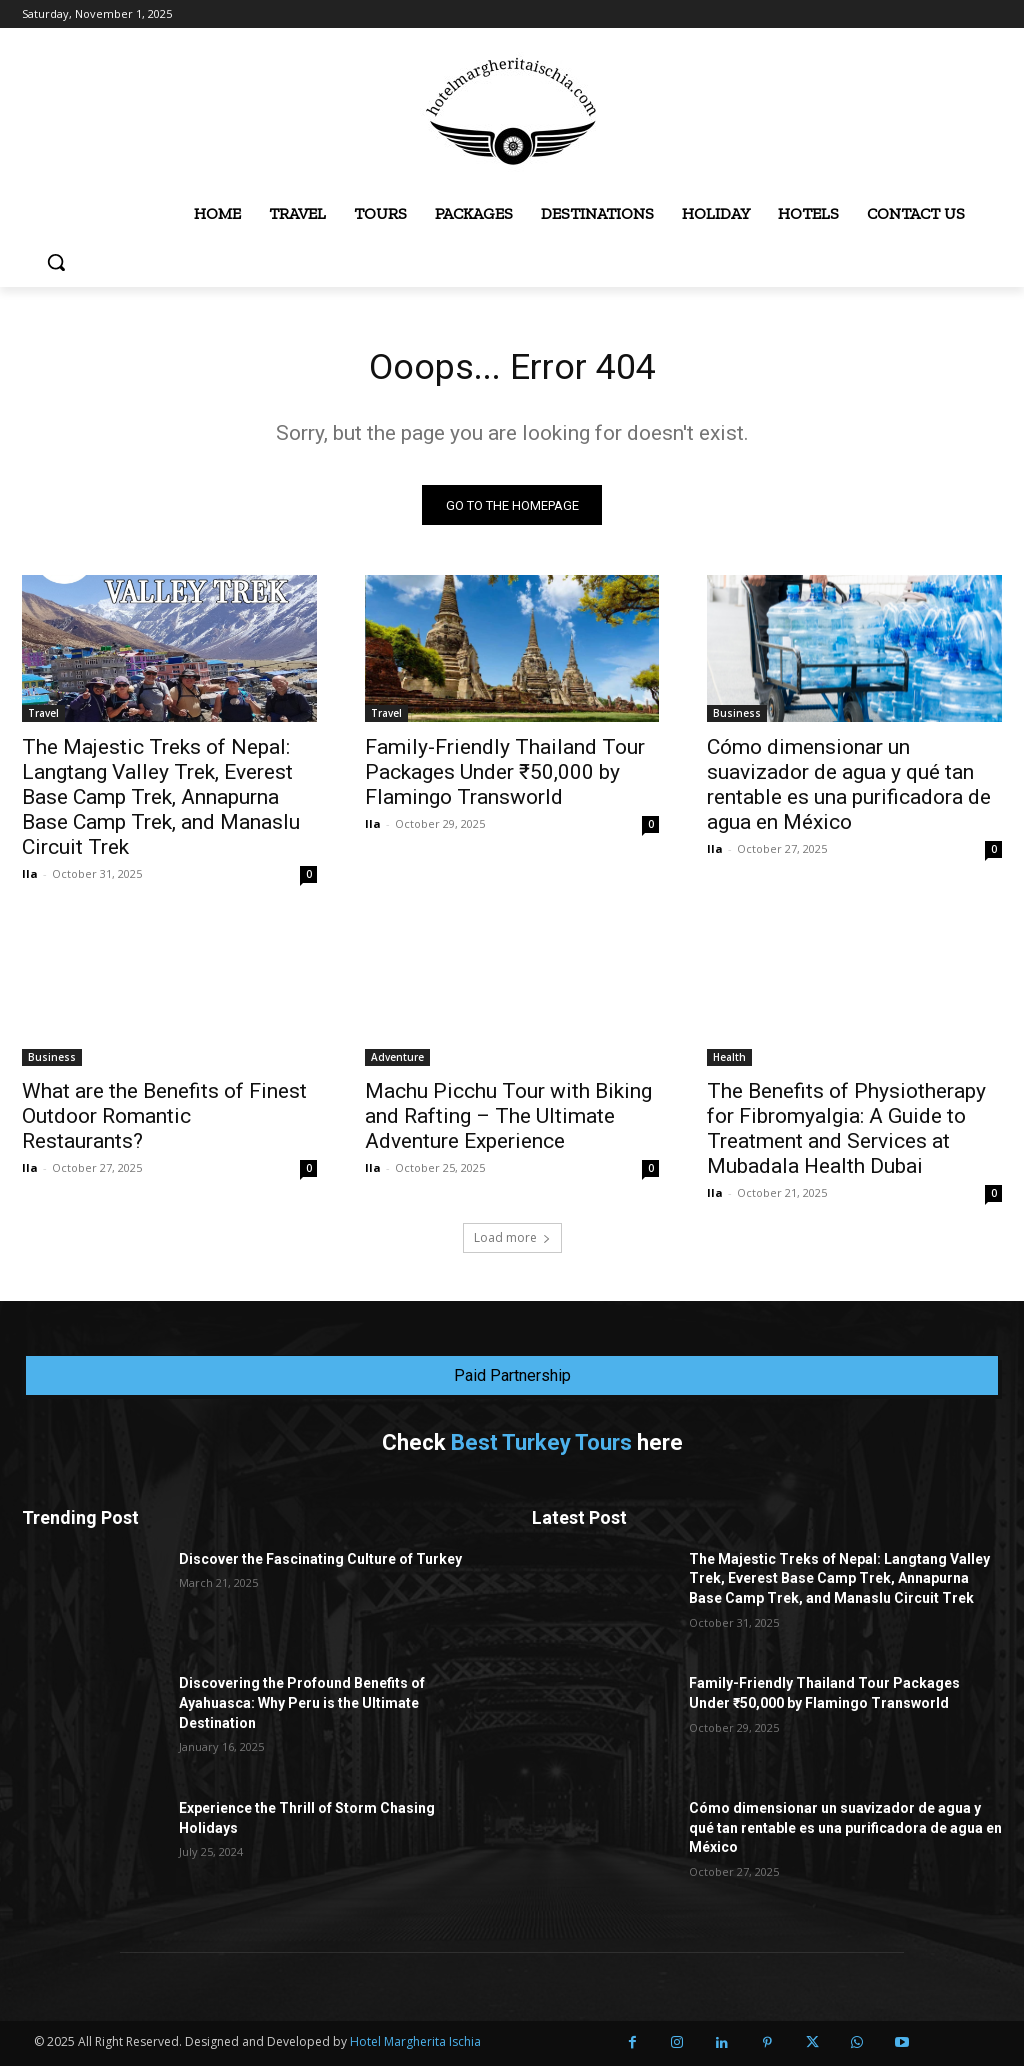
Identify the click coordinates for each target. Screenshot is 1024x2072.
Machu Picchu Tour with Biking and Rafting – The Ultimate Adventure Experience (508, 1123)
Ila (30, 879)
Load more (512, 1243)
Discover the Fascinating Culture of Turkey (320, 1565)
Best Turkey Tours (541, 1448)
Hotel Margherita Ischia (415, 2047)
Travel (43, 719)
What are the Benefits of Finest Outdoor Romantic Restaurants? (164, 1123)
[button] (56, 262)
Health (729, 1064)
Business (737, 719)
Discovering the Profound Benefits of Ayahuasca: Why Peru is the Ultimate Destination (302, 1708)
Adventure (397, 1064)
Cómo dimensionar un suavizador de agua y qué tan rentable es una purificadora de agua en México (849, 790)
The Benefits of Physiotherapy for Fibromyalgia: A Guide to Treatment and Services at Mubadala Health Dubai (846, 1135)
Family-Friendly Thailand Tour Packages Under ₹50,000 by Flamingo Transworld (505, 778)
